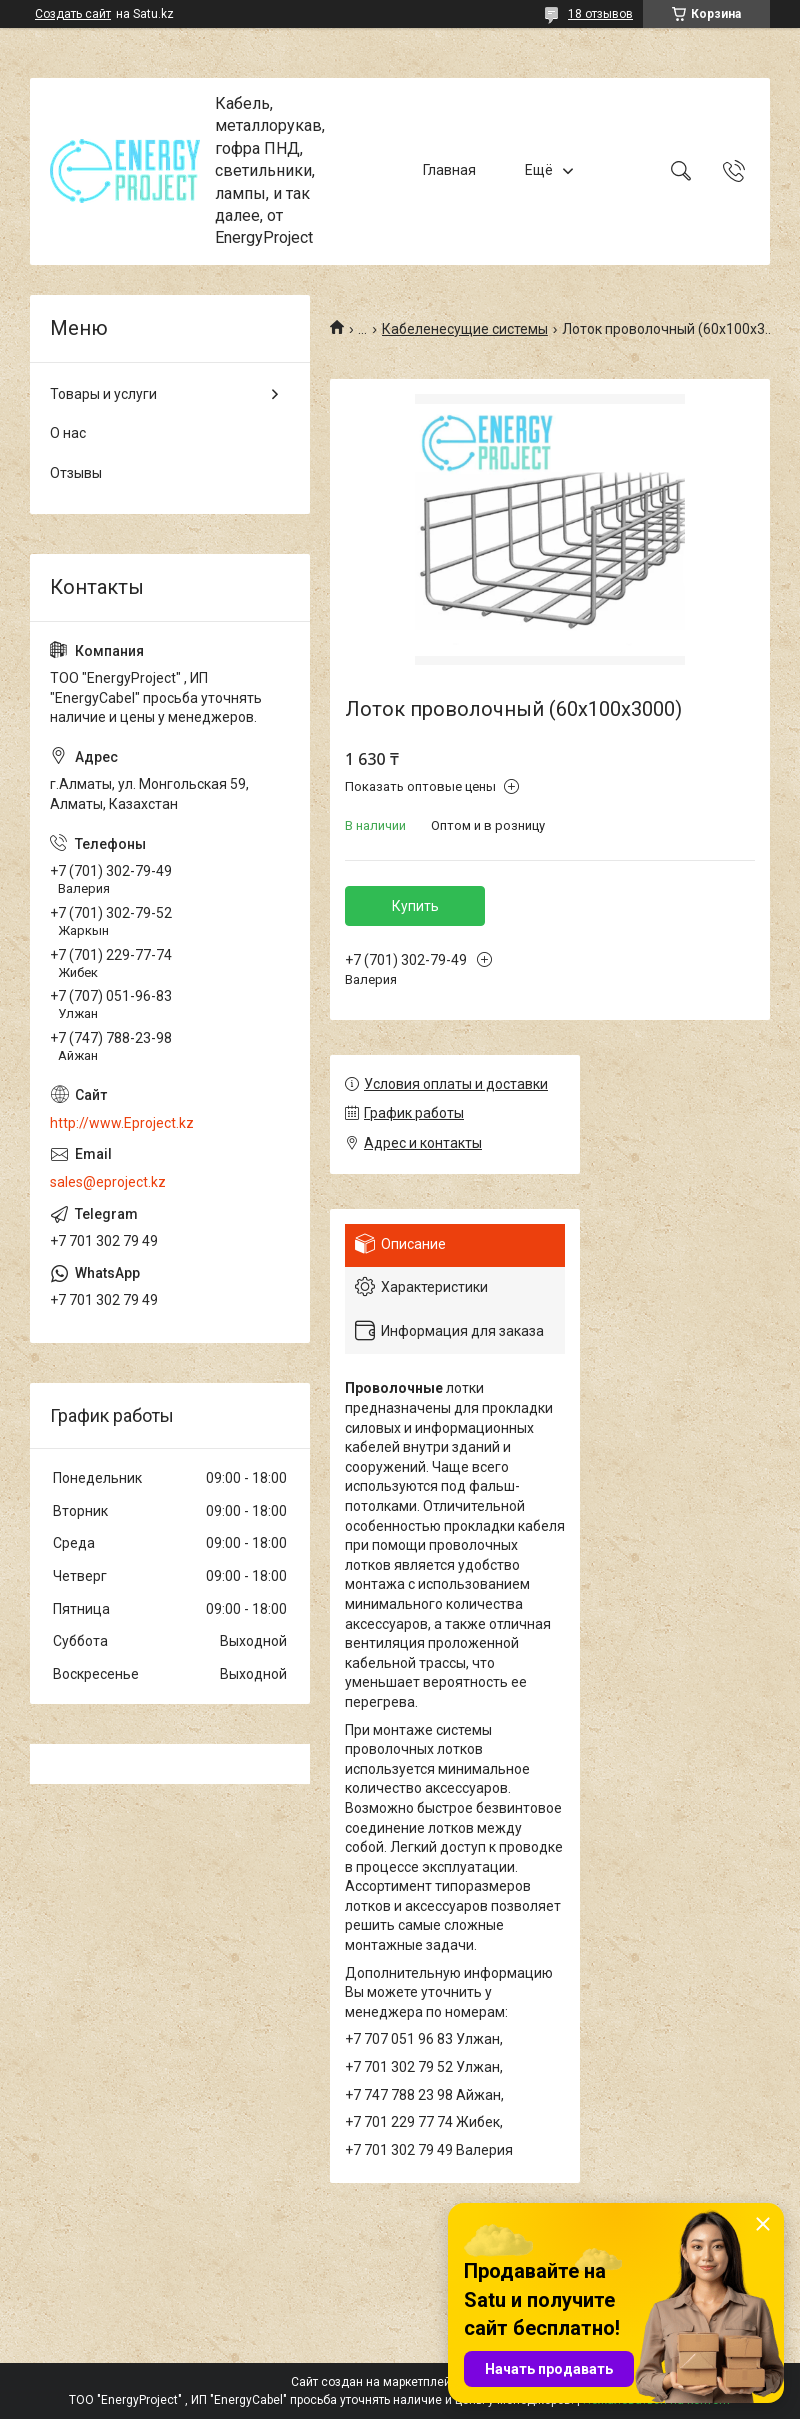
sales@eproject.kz (108, 1182)
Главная (449, 171)
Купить (415, 906)
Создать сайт (73, 14)
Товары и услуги (103, 394)
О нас (68, 433)
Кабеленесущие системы (465, 329)
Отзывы (76, 473)
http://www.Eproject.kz (122, 1123)
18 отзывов (600, 14)
